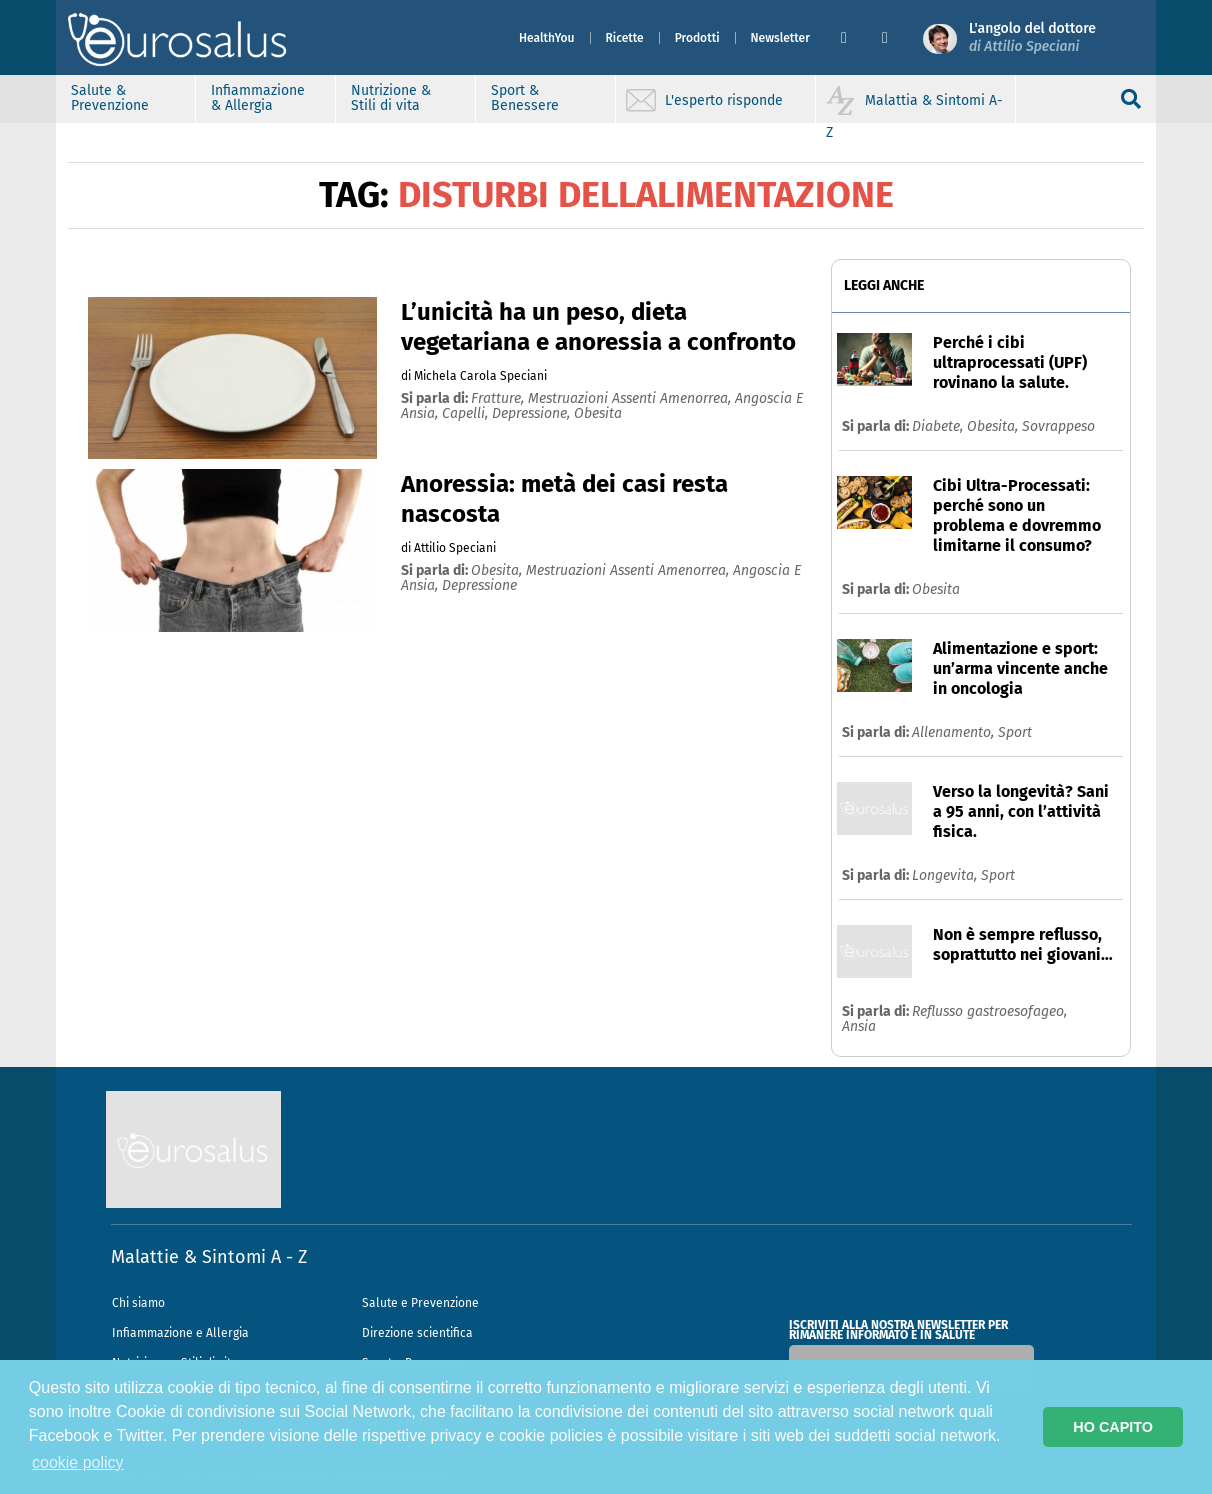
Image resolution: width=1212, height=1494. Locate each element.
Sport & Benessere (525, 98)
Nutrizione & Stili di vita (391, 98)
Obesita (936, 589)
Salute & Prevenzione (110, 98)
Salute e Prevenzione (420, 1303)
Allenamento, (955, 732)
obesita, (498, 570)
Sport (1015, 732)
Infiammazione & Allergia (258, 98)
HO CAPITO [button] (1113, 1427)
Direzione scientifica (417, 1333)
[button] (853, 38)
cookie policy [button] (78, 1462)
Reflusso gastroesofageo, (989, 1011)
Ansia (859, 1026)
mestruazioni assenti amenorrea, (631, 398)
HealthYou (547, 38)
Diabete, (939, 426)
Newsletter (780, 38)
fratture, (499, 398)
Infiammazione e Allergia (180, 1333)
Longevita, (946, 875)
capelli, (467, 413)
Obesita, (994, 426)
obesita (598, 413)
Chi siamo (138, 1303)
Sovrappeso (1058, 426)
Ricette (625, 38)
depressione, (533, 413)
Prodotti (697, 38)
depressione (479, 585)
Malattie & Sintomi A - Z (209, 1257)
